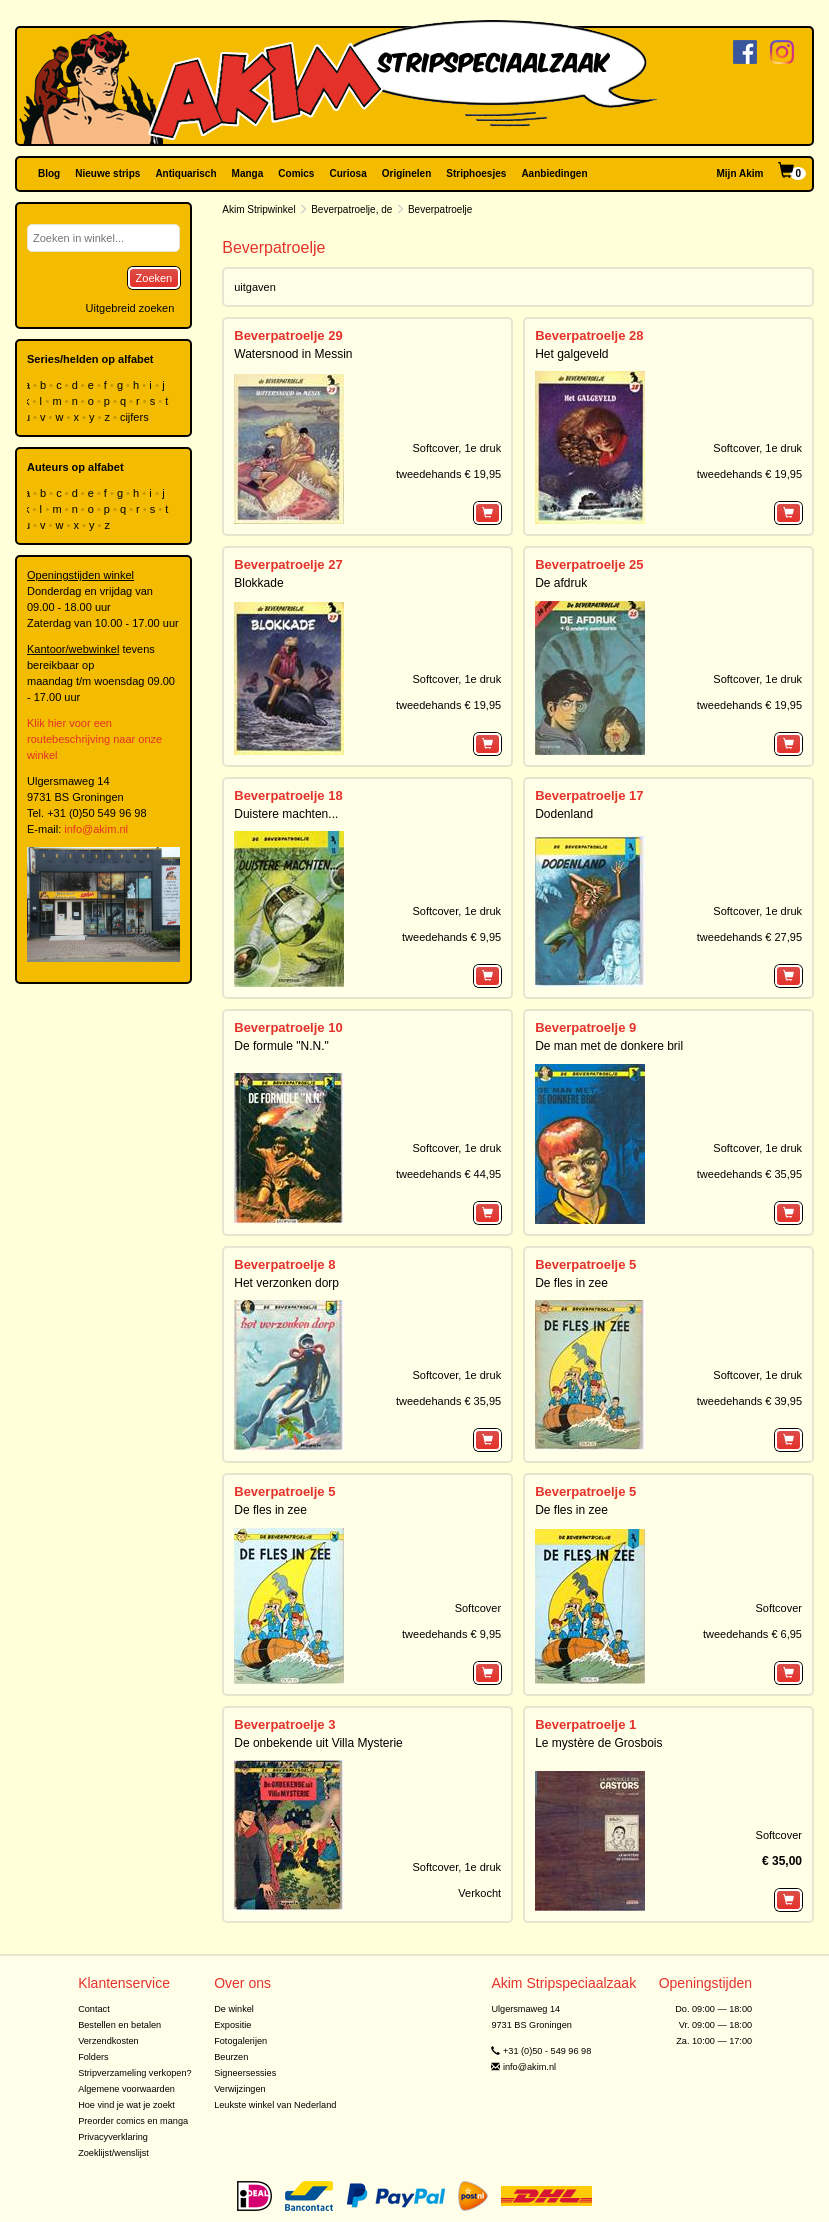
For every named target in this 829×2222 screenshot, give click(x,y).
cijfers (136, 417)
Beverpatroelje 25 (589, 564)
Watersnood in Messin (293, 354)
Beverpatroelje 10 (288, 1027)
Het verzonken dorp (286, 1283)
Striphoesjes (476, 173)
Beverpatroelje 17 (589, 795)
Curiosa (347, 173)
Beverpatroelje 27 (288, 564)
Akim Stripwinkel (258, 209)
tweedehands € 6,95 (752, 1634)
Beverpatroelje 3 (284, 1724)
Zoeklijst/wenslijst (113, 2153)
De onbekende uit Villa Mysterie (318, 1743)
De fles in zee (571, 1283)
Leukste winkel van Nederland (275, 2105)
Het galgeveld (571, 354)
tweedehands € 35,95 (749, 1174)
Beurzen (231, 2057)
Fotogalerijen (240, 2041)
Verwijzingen (239, 2089)
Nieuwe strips (107, 173)
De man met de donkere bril (609, 1046)
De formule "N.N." (281, 1046)
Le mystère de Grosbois (598, 1743)
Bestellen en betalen (119, 2025)
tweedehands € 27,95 (749, 937)
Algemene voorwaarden (126, 2089)
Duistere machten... (286, 814)
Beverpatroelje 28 (589, 335)
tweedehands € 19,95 (448, 474)
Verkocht (479, 1893)
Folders (93, 2057)
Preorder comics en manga (133, 2121)
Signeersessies (245, 2073)
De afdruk (561, 583)
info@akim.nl (96, 829)
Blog (49, 173)
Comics (296, 173)
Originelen (406, 173)
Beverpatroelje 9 (585, 1027)
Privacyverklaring (113, 2137)
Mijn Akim (740, 173)
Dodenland (564, 814)
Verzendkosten (108, 2041)
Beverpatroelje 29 (288, 335)
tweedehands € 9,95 (451, 937)
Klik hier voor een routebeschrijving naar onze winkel (94, 739)
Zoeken (154, 278)
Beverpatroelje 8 (284, 1264)
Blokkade (258, 583)
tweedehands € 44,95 (448, 1174)
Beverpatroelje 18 (288, 795)
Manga (248, 173)
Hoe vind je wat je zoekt (126, 2105)
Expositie (232, 2025)
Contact (94, 2009)
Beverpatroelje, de (351, 209)
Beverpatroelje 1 (585, 1724)
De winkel (234, 2009)
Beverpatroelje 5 (585, 1264)
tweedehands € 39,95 (749, 1401)
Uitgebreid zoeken (130, 308)
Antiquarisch (185, 173)
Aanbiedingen (554, 173)
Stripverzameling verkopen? (135, 2073)
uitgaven (255, 287)
